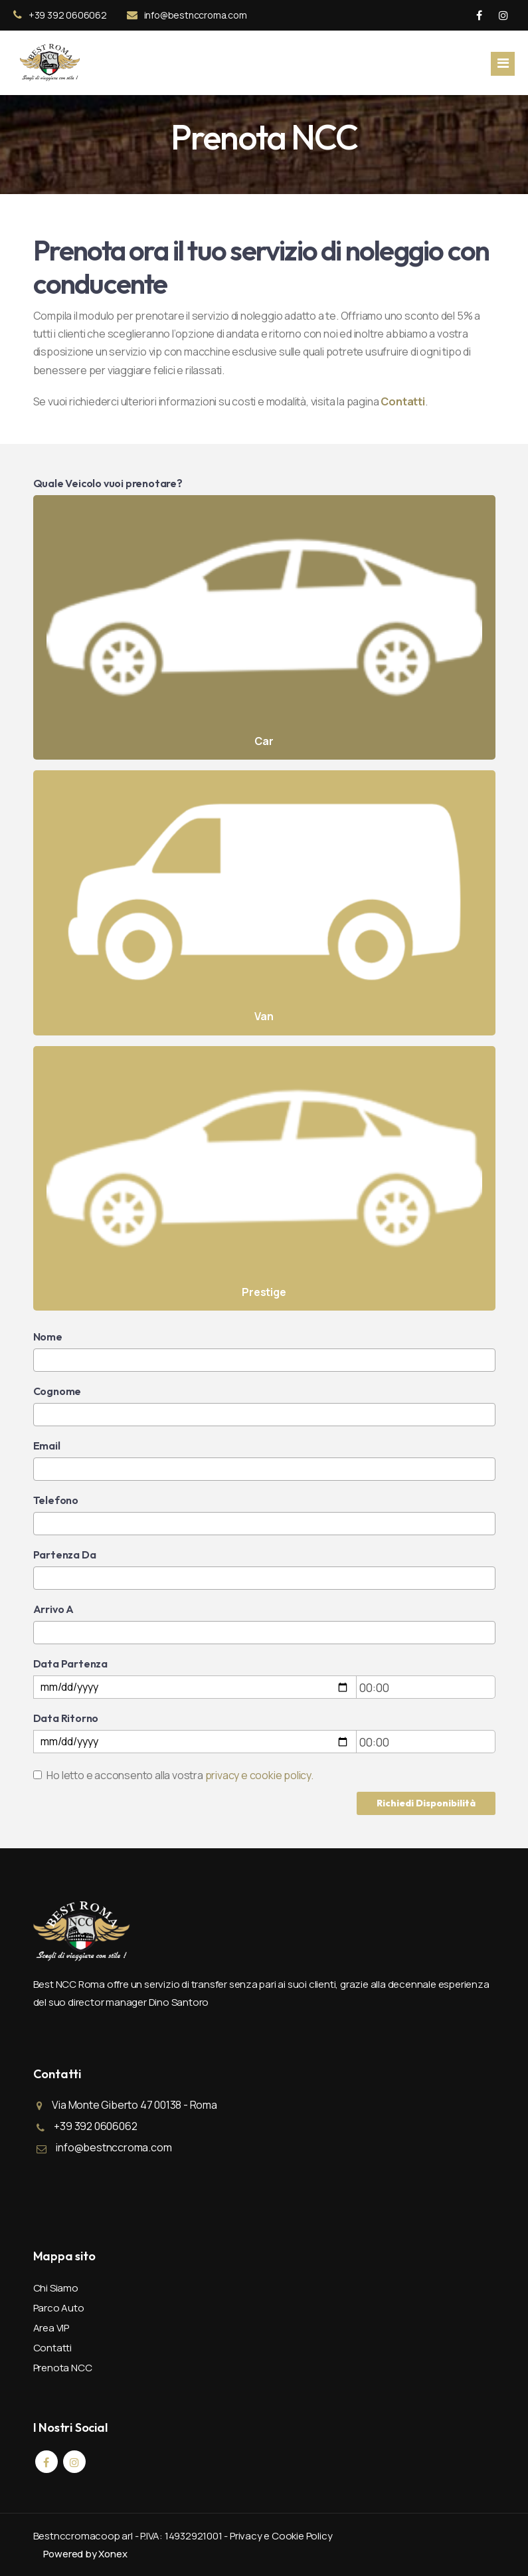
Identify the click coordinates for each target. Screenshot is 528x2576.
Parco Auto (58, 2308)
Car (264, 628)
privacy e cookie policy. (259, 1775)
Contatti (52, 2348)
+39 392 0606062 (60, 15)
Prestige (264, 1179)
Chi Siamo (55, 2288)
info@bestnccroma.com (187, 15)
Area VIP (51, 2328)
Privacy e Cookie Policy (281, 2536)
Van (264, 903)
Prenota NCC (62, 2368)
